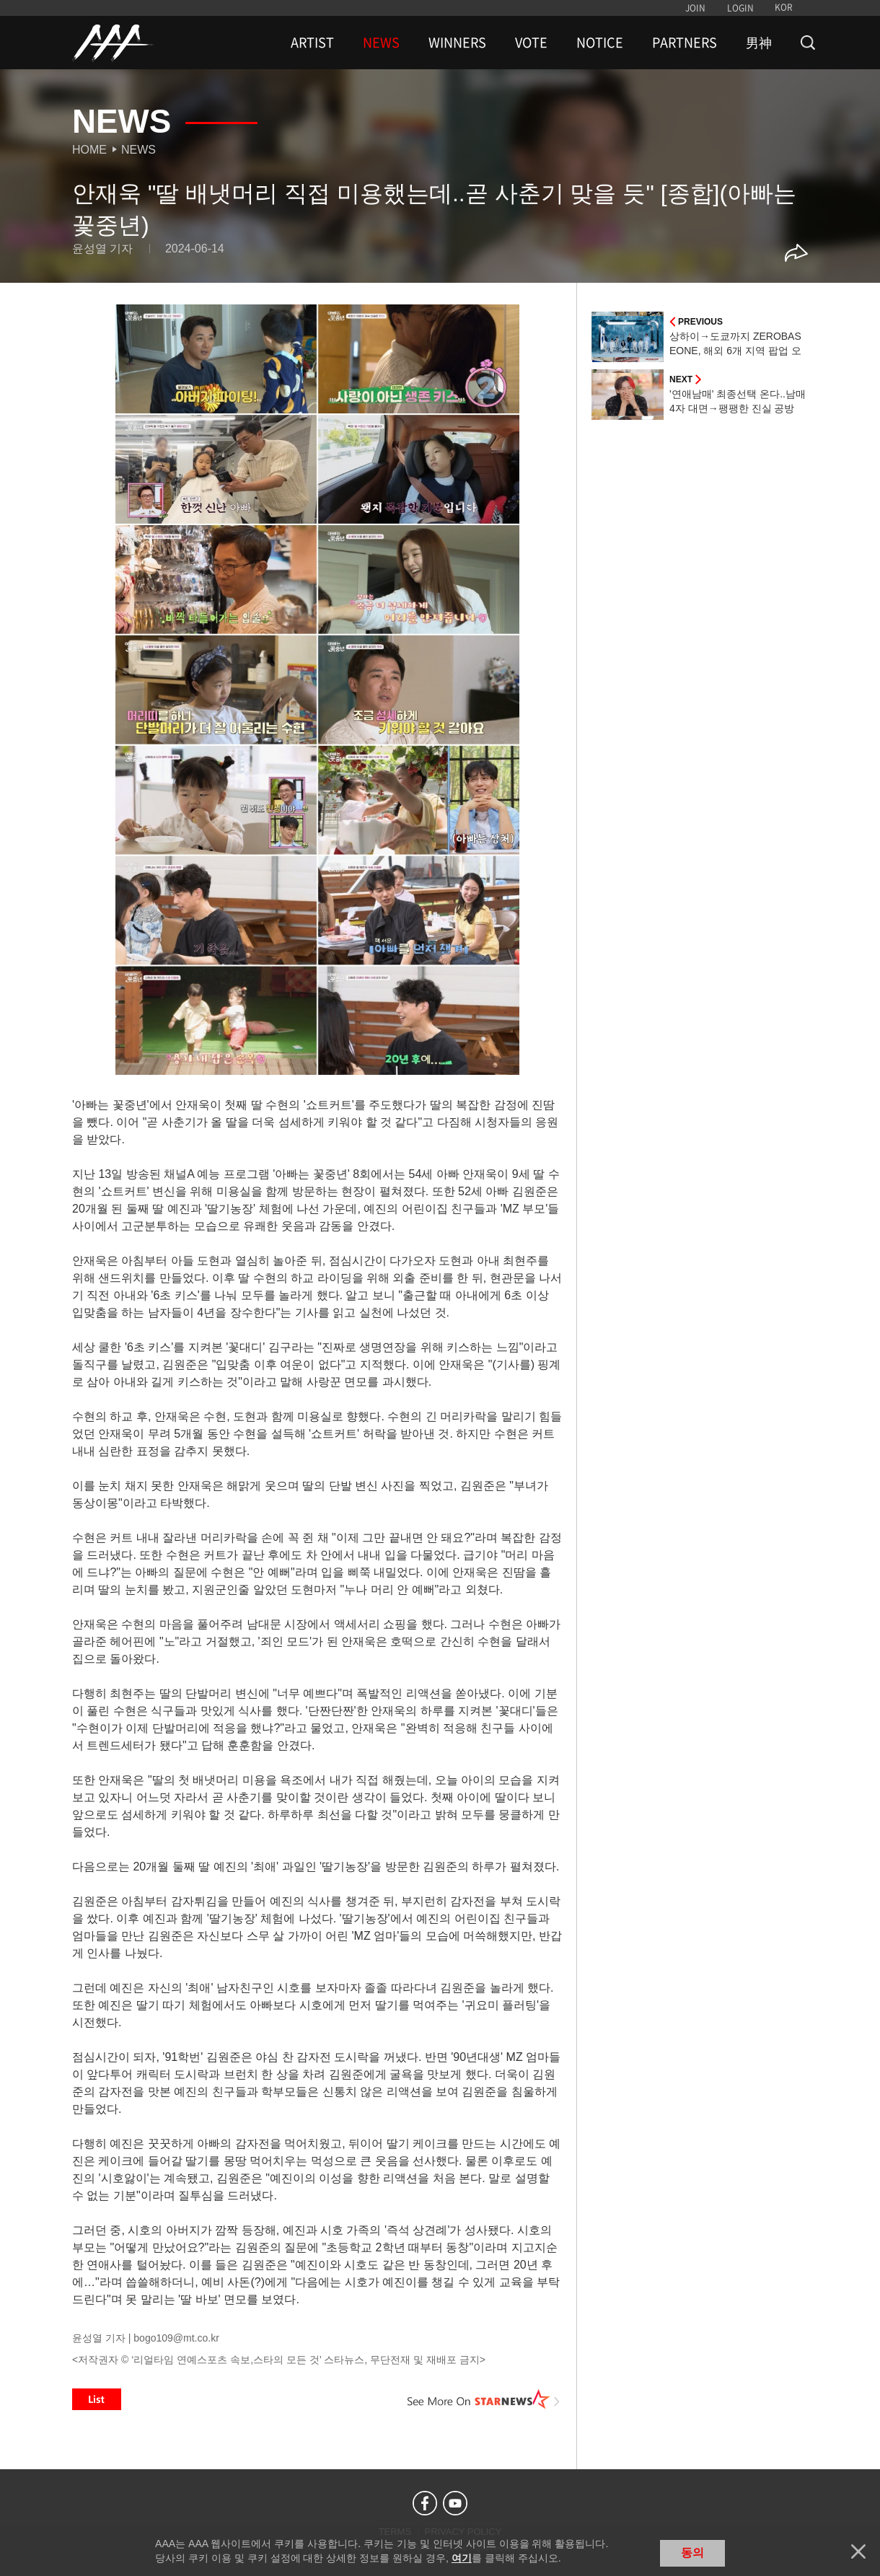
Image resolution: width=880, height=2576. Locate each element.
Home (89, 150)
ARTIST (312, 42)
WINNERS (457, 42)
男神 (759, 42)
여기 (462, 2558)
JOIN (695, 8)
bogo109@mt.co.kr (176, 2338)
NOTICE (599, 42)
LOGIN (740, 8)
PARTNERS (684, 42)
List (96, 2399)
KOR (784, 7)
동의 (692, 2552)
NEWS (381, 42)
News (138, 150)
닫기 (858, 2551)
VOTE (531, 42)
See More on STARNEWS (484, 2399)
